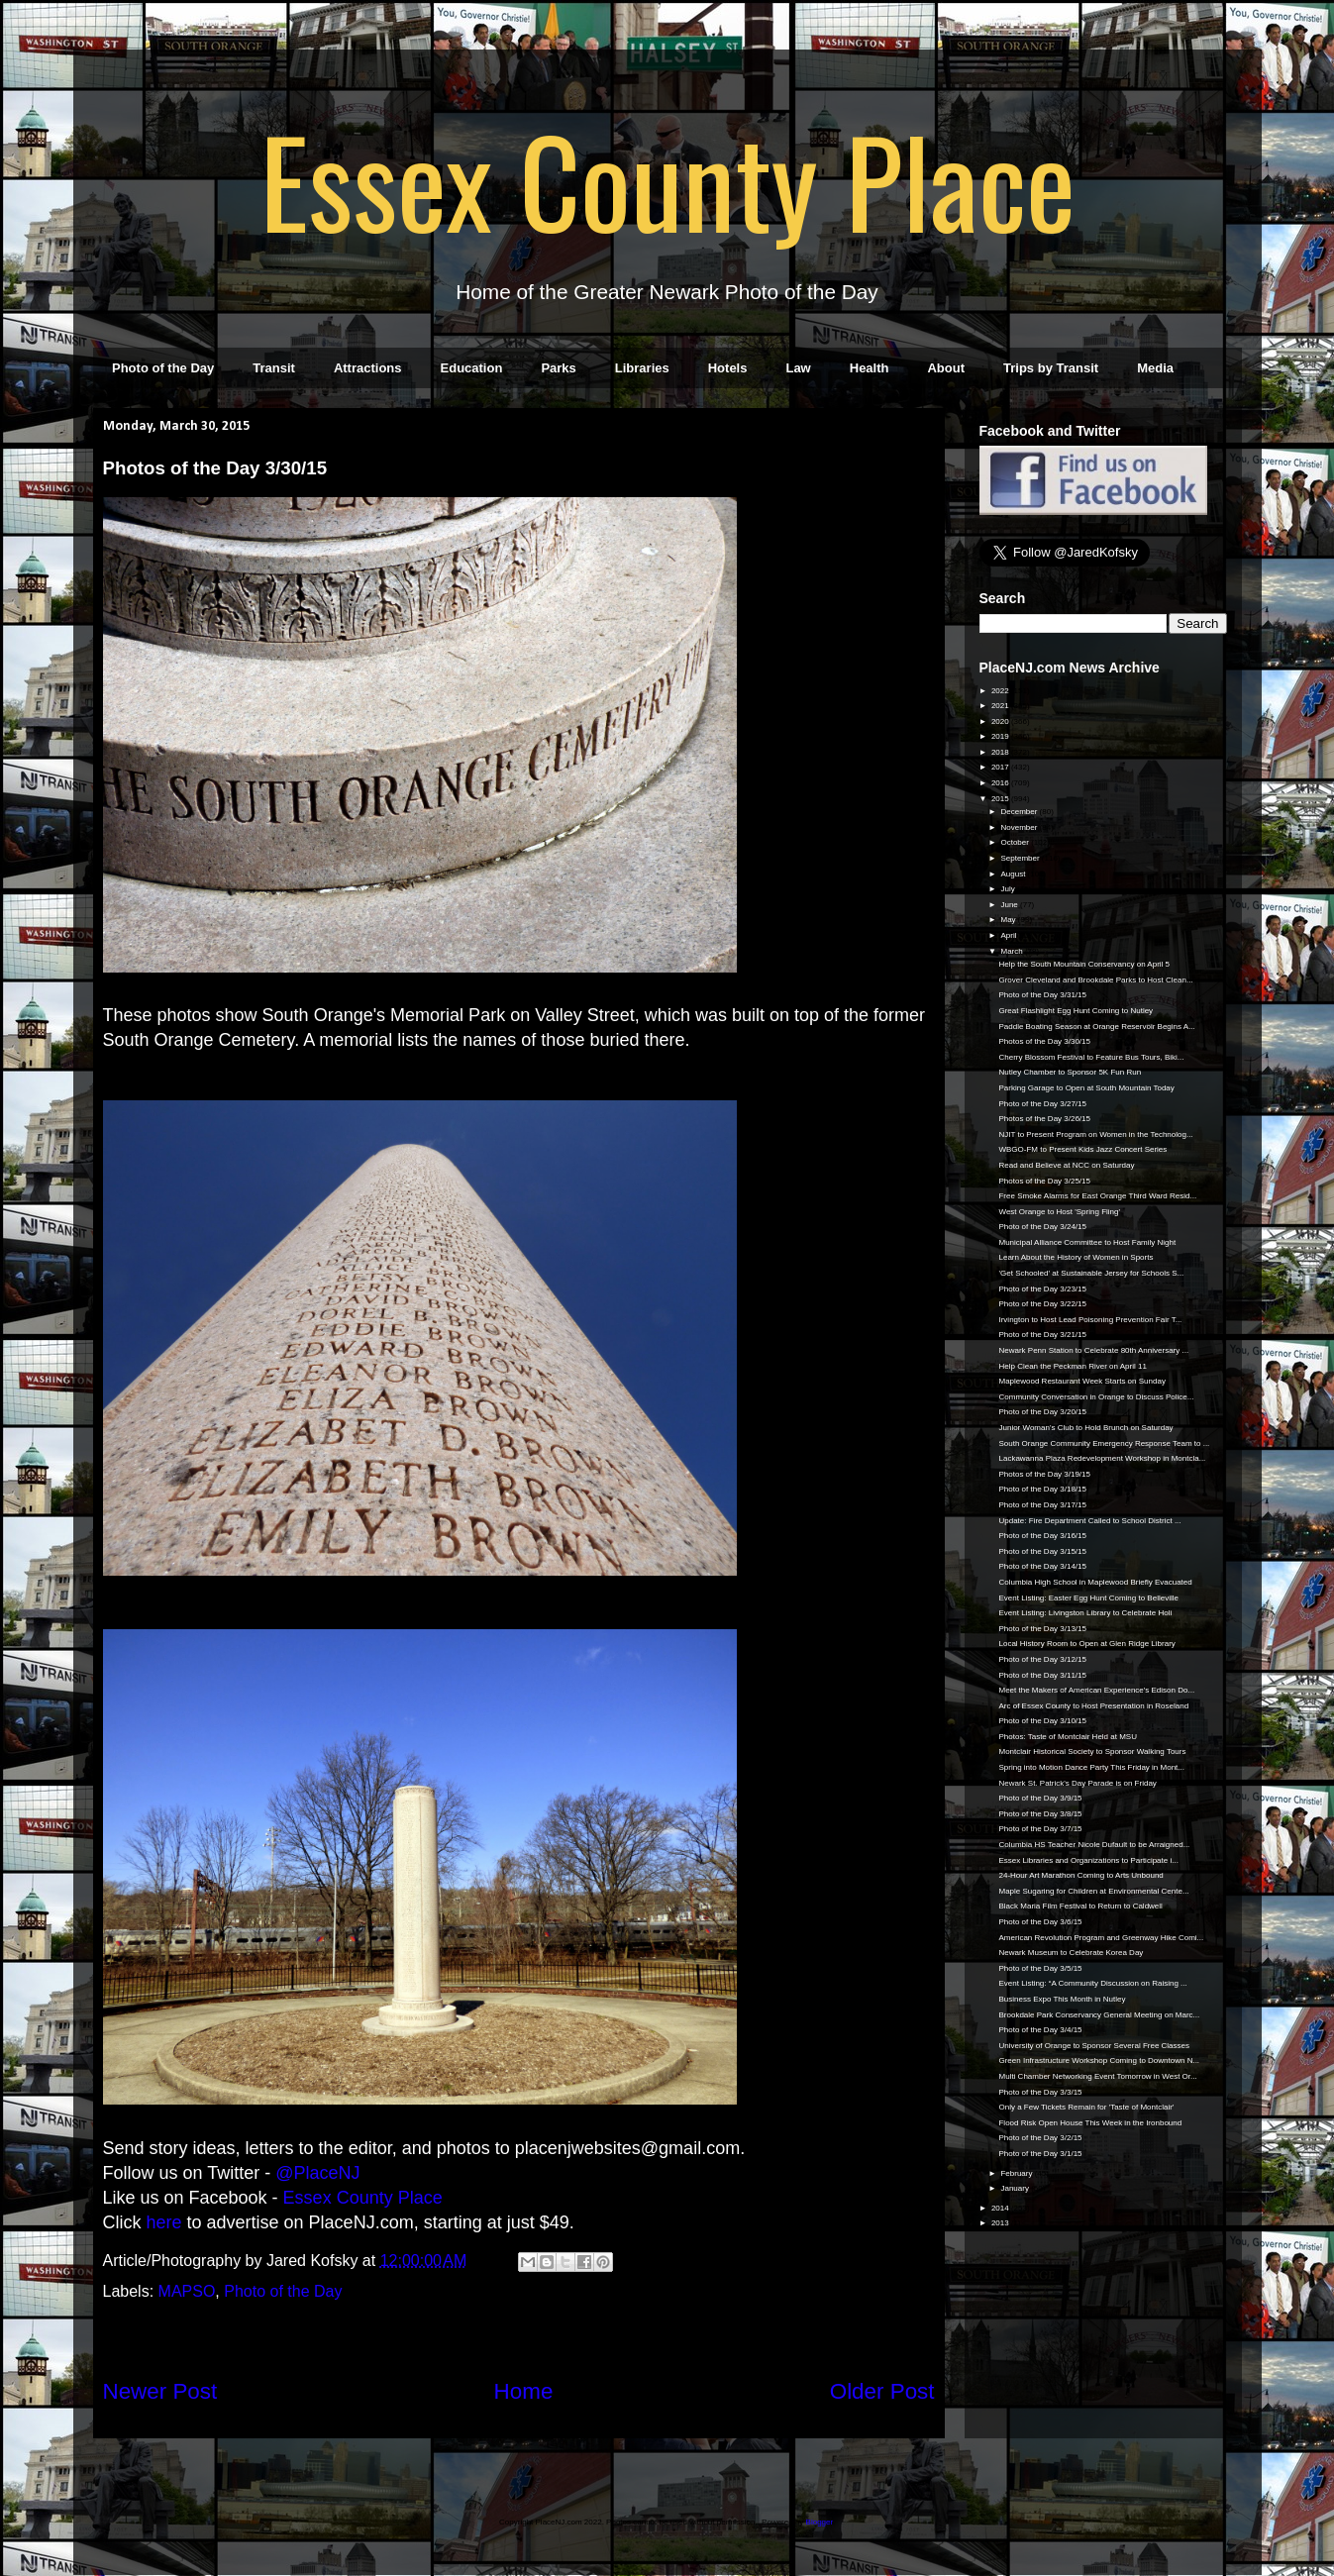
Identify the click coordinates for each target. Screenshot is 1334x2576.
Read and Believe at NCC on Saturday (1066, 1165)
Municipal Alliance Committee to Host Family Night (1087, 1242)
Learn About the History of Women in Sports (1075, 1257)
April (1009, 935)
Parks (558, 368)
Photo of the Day (163, 368)
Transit (274, 368)
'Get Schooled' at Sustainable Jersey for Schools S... (1090, 1273)
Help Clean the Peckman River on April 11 (1072, 1366)
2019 (1001, 736)
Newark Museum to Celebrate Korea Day (1070, 1952)
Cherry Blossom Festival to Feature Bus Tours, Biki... (1090, 1057)
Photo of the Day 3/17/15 (1042, 1504)
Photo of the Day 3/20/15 (1042, 1411)
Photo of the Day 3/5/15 (1039, 1968)
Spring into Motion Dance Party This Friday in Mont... (1091, 1767)
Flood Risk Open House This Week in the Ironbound (1089, 2122)
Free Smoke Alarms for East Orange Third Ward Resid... (1097, 1195)
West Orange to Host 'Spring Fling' (1059, 1211)
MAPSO (187, 2291)
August (1013, 874)
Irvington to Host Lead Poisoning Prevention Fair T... (1089, 1319)
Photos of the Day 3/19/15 (1044, 1474)
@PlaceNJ (317, 2173)
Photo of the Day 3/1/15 (1039, 2153)
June (1010, 904)
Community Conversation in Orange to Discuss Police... (1095, 1396)
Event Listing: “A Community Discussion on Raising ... (1092, 1983)
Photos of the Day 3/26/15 (1044, 1118)
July (1008, 888)
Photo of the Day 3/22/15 (1042, 1303)
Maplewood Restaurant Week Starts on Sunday (1081, 1381)
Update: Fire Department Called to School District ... (1089, 1520)
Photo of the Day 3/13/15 (1042, 1628)
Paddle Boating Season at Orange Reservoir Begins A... (1096, 1026)
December (1019, 811)
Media (1155, 368)
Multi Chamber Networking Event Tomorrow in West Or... (1097, 2076)
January (1015, 2188)
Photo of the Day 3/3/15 (1039, 2092)
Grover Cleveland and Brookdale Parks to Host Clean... (1095, 980)
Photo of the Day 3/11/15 (1042, 1675)
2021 (1001, 705)
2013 (1001, 2222)
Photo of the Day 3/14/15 (1042, 1566)
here (164, 2222)
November (1019, 827)
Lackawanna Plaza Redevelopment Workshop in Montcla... (1101, 1458)
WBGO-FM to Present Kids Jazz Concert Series (1082, 1149)
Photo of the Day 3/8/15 (1039, 1813)
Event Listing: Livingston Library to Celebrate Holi (1085, 1612)
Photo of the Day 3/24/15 (1042, 1226)
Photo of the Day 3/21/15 (1042, 1334)
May (1008, 919)
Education (472, 368)
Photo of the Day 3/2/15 (1039, 2137)
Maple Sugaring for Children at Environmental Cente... (1093, 1891)
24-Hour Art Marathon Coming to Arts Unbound (1080, 1875)
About (946, 368)
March (1012, 951)
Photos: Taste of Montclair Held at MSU (1067, 1736)
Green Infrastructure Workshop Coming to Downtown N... (1098, 2060)
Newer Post (160, 2391)
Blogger (819, 2522)
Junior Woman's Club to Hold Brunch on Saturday (1085, 1427)
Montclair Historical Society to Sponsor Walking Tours (1091, 1751)
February (1017, 2173)
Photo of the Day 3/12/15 (1042, 1659)
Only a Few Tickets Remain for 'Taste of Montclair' (1086, 2107)
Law (797, 368)
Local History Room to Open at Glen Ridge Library (1086, 1643)
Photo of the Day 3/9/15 (1039, 1798)
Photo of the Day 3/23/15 (1042, 1289)
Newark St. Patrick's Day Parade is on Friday (1077, 1783)
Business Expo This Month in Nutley (1061, 1999)
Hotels (728, 368)
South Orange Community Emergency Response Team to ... (1103, 1443)
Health (869, 368)
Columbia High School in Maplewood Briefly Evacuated (1094, 1582)
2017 (1001, 767)
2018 (1001, 752)
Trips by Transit (1050, 368)
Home (524, 2391)
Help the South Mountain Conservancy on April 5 (1084, 964)
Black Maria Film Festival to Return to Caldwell (1080, 1906)
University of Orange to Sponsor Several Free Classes (1093, 2045)
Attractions (368, 368)
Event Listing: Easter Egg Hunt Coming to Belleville (1088, 1598)
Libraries (642, 368)
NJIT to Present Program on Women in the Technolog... (1095, 1134)
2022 (1001, 690)
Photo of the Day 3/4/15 (1039, 2029)
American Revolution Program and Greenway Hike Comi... (1100, 1937)
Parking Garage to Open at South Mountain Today (1086, 1087)
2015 (1001, 798)
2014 (1001, 2208)
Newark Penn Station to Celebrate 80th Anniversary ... (1093, 1350)
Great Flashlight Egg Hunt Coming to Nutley (1075, 1010)
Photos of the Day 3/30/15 (1044, 1041)
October (1015, 842)
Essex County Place (667, 179)
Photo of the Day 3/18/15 (1042, 1489)
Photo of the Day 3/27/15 (1042, 1103)
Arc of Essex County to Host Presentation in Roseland (1093, 1705)
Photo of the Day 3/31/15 (1042, 994)
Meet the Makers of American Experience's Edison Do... (1096, 1690)
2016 (1001, 782)
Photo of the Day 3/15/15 (1042, 1551)
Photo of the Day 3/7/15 (1039, 1828)
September (1020, 858)
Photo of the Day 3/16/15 (1042, 1535)
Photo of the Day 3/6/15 (1039, 1921)
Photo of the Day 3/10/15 (1042, 1720)
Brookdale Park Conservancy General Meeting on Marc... (1098, 2014)
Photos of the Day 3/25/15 (1044, 1181)
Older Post (882, 2391)
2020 (1001, 721)
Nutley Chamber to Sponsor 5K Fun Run (1069, 1072)
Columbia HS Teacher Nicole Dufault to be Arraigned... (1093, 1844)
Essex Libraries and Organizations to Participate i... (1088, 1860)
